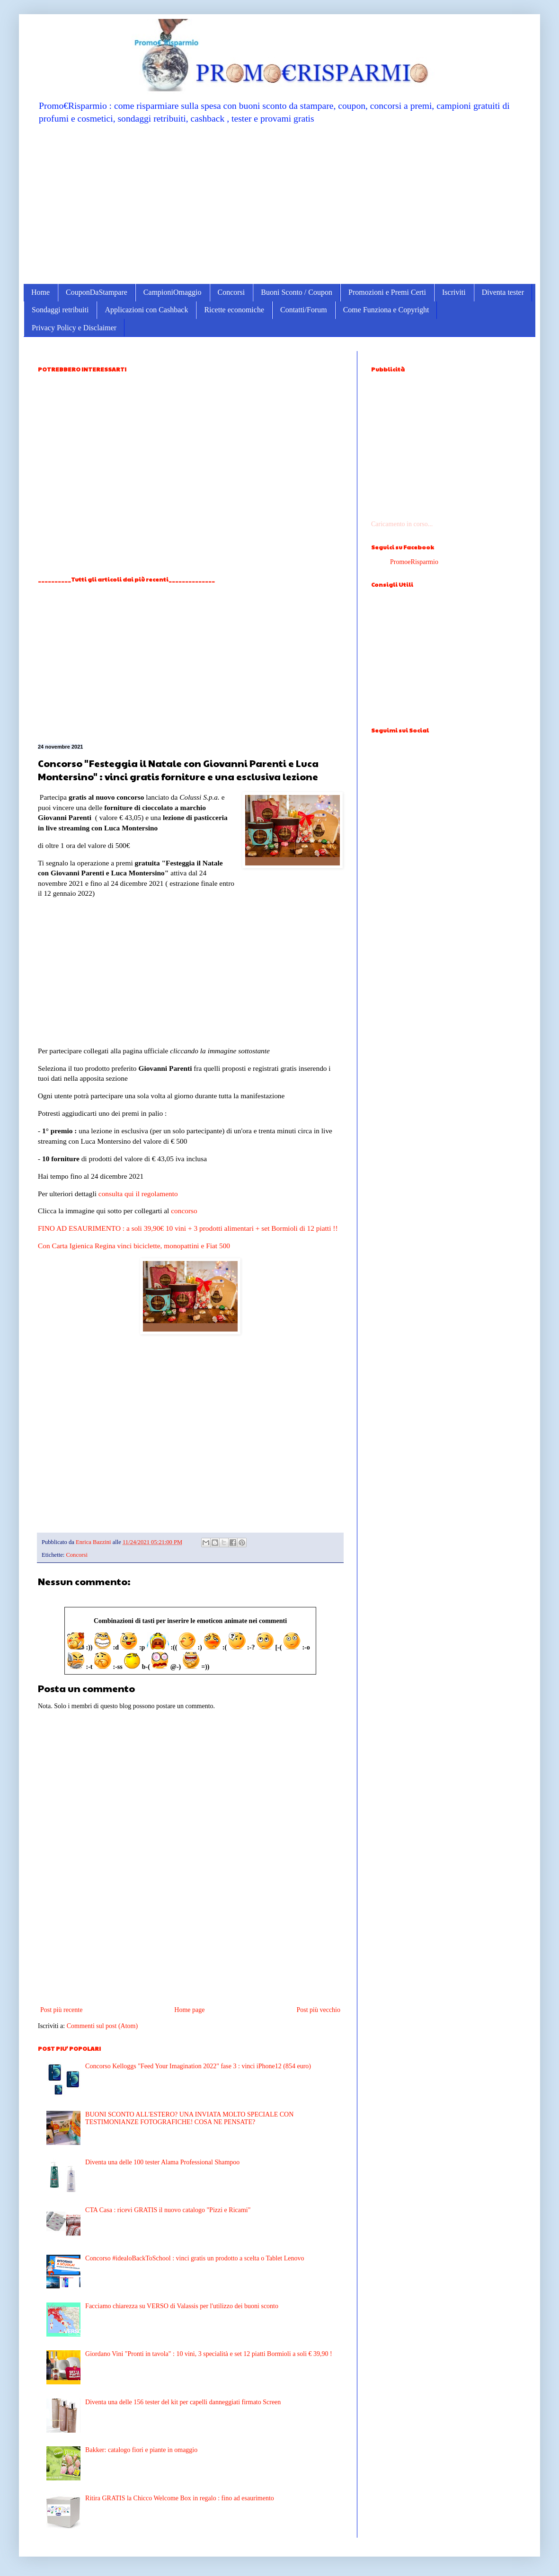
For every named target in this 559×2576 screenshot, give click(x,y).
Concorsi (231, 292)
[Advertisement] (279, 203)
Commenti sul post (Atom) (102, 2025)
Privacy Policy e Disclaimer (74, 328)
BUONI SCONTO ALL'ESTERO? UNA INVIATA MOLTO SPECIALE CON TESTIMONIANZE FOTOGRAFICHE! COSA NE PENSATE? (189, 2118)
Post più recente (61, 2009)
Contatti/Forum (303, 310)
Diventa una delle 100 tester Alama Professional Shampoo (162, 2162)
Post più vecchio (318, 2009)
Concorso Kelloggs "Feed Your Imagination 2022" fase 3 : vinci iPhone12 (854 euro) (198, 2066)
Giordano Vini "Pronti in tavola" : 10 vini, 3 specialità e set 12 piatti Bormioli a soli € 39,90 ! (208, 2353)
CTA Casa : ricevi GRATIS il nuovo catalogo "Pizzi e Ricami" (167, 2210)
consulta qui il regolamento (138, 1194)
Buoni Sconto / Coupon (296, 292)
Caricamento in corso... (402, 524)
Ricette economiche (234, 310)
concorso (184, 1211)
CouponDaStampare (96, 292)
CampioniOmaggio (172, 292)
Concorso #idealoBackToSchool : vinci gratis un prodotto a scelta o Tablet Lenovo (194, 2258)
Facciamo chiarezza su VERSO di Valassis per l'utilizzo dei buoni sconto (181, 2306)
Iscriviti (454, 292)
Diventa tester (503, 292)
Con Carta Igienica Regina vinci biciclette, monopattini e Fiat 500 (134, 1246)
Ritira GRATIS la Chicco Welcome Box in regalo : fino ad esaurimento (179, 2498)
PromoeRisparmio (414, 561)
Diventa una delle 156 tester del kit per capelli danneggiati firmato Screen (183, 2402)
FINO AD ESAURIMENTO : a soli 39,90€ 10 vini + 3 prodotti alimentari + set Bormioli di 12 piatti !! (188, 1228)
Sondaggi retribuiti (60, 310)
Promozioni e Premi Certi (387, 292)
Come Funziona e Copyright (386, 310)
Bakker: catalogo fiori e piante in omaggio (141, 2449)
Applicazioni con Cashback (146, 310)
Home (40, 292)
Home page (189, 2009)
